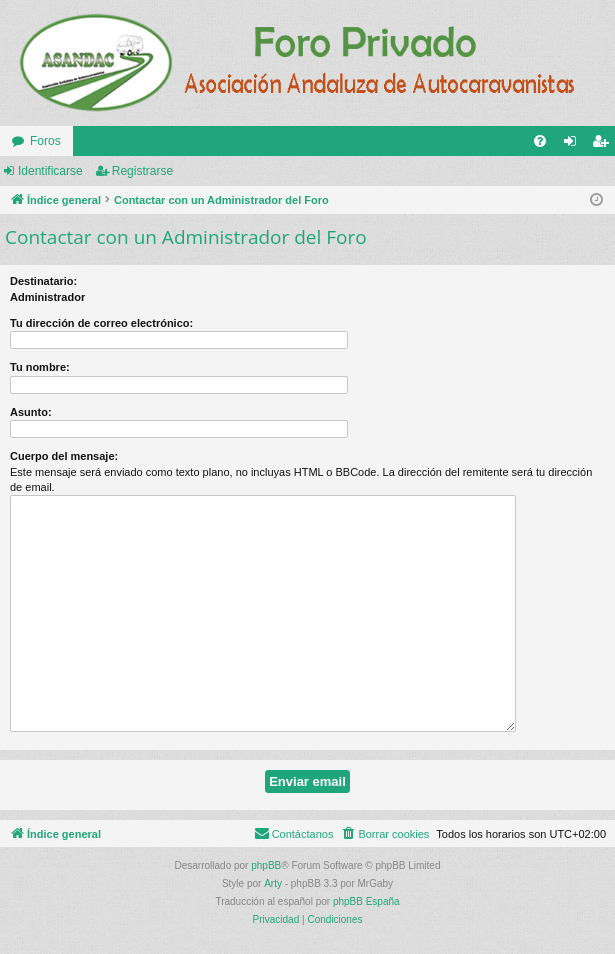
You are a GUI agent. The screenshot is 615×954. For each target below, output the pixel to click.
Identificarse (50, 171)
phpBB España (366, 901)
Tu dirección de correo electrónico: (101, 323)
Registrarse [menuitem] (604, 145)
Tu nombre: (40, 367)
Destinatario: (43, 281)
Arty (273, 883)
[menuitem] (540, 141)
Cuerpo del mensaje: (64, 456)
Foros (45, 141)
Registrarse (142, 171)
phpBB (266, 865)
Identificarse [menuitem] (574, 145)
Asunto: (31, 412)
